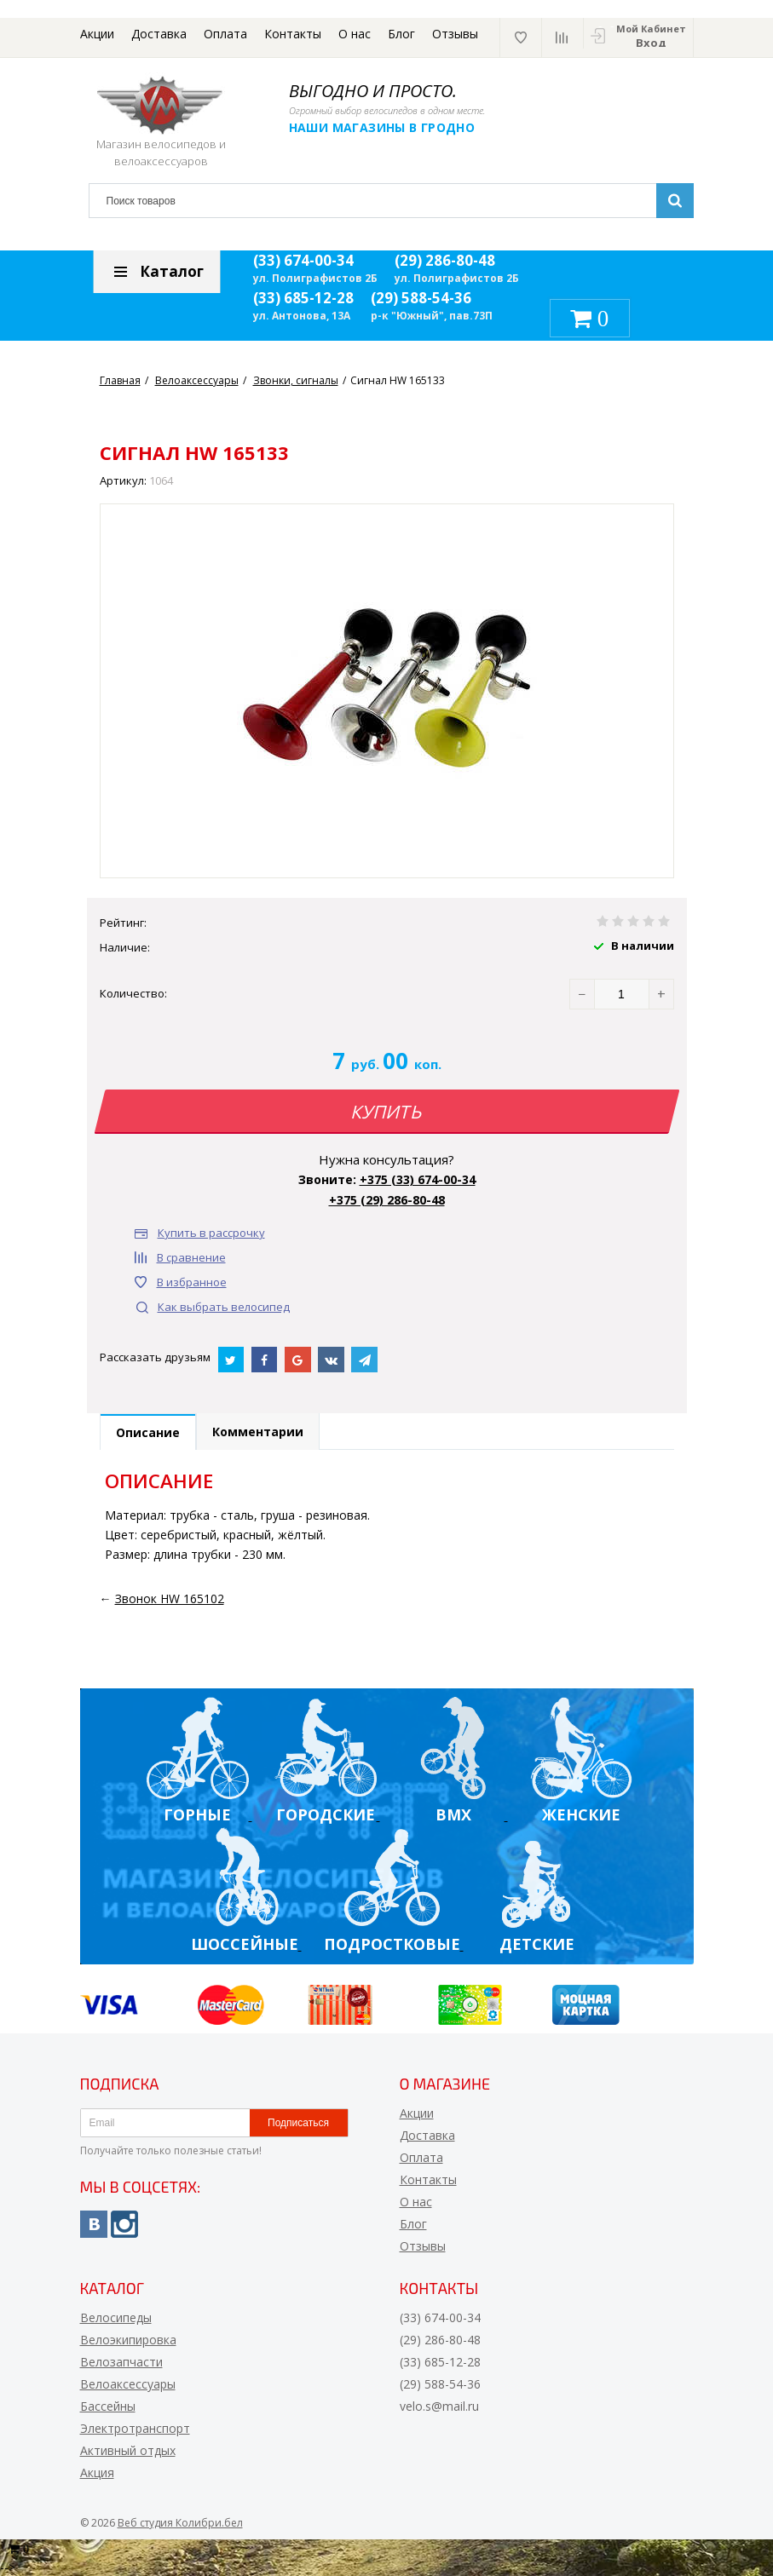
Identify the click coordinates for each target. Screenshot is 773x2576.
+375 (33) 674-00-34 (418, 1179)
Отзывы (455, 34)
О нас (354, 34)
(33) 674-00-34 (303, 260)
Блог (401, 34)
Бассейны (108, 2406)
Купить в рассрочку (211, 1232)
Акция (97, 2472)
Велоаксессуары (128, 2384)
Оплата (225, 34)
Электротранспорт (135, 2428)
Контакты (292, 34)
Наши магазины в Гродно (382, 127)
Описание (148, 1432)
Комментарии (257, 1431)
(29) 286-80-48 (445, 260)
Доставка (159, 34)
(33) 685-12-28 (303, 298)
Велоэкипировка (128, 2340)
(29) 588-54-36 (421, 298)
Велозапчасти (121, 2362)
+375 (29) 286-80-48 (387, 1200)
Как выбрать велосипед (224, 1306)
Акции (97, 34)
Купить (387, 1112)
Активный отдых (128, 2450)
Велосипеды (116, 2317)
